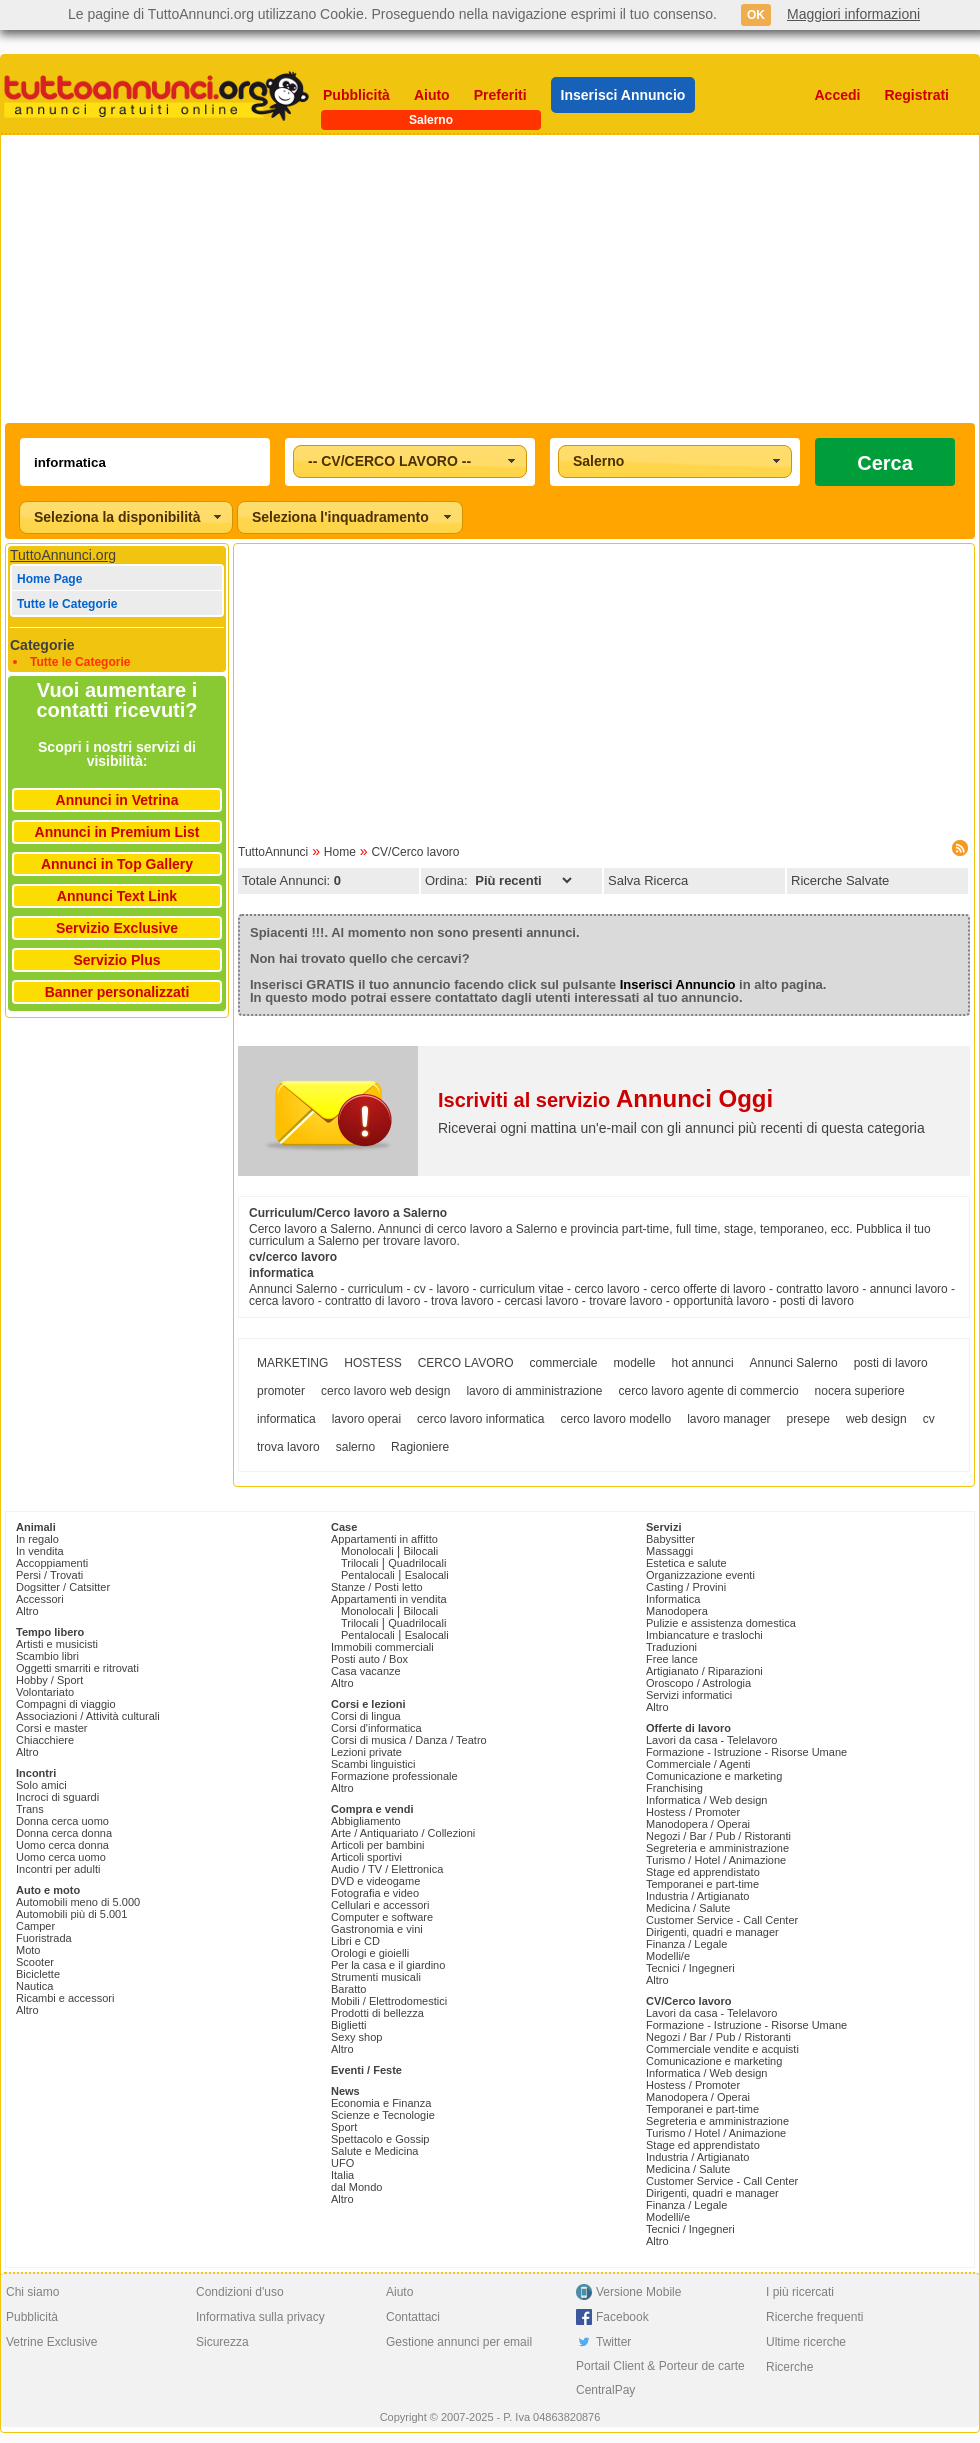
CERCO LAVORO (466, 1363)
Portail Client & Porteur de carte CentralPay (660, 2378)
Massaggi (669, 1551)
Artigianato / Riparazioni (704, 1671)
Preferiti (500, 95)
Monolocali (367, 1551)
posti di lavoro (891, 1363)
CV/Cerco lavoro (415, 852)
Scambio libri (47, 1656)
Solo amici (41, 1785)
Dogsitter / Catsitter (63, 1587)
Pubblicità (356, 95)
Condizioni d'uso (240, 2292)
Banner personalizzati (117, 992)
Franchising (674, 1788)
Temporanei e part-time (702, 1884)
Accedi (838, 95)
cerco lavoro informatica (480, 1419)
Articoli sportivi (366, 1857)
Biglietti (348, 2025)
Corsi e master (52, 1728)
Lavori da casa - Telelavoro (711, 1740)
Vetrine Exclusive (51, 2342)
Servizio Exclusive (117, 928)
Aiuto (432, 95)
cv (929, 1419)
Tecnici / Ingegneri (690, 1968)
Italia (342, 2175)
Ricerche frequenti (814, 2317)
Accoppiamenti (52, 1563)
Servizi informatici (689, 1695)
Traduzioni (671, 1647)
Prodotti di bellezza (377, 2013)
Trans (30, 1809)
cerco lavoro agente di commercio (709, 1391)
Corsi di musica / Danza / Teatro (409, 1740)
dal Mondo (356, 2187)
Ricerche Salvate (840, 880)
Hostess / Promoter (693, 1812)
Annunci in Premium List (117, 832)
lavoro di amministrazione (534, 1391)
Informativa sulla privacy (260, 2317)
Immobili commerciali (382, 1647)
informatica (286, 1419)
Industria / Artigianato (697, 1896)
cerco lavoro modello (615, 1419)
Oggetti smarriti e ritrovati (77, 1668)
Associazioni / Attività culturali (88, 1716)
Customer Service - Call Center (722, 1920)
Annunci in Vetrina (117, 800)
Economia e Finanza (381, 2103)
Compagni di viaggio (66, 1704)
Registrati (916, 95)
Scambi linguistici (373, 1764)
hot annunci (703, 1363)
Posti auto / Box (369, 1659)
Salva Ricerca (648, 880)
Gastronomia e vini (377, 1929)
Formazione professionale (394, 1776)
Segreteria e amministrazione (717, 1848)
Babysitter (670, 1539)
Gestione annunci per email (459, 2342)
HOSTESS (372, 1363)
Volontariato (45, 1692)
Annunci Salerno (794, 1363)
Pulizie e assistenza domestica (721, 1623)
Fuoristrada (44, 1938)
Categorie (42, 645)
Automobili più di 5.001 (71, 1914)
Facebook (622, 2317)
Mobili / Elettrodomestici (389, 2001)
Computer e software (382, 1917)
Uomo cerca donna (62, 1845)
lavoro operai (366, 1419)
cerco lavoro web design (385, 1391)
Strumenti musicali (376, 1977)
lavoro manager (728, 1419)
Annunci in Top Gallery (117, 864)
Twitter (613, 2342)
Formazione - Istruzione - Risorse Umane (746, 1752)
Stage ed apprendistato (703, 1872)
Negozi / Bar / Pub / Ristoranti (718, 1836)
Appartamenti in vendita (389, 1599)
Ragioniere (420, 1447)
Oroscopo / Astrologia (698, 1683)
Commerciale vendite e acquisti (722, 2049)
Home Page (49, 579)
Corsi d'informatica (376, 1728)
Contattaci (413, 2317)
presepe (808, 1419)
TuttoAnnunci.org (63, 555)
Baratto (348, 1989)
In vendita (40, 1551)
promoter (281, 1391)
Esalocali (427, 1575)
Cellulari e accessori (380, 1905)
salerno (355, 1447)
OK (756, 15)
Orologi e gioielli (370, 1953)
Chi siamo (32, 2292)
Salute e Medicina (374, 2151)
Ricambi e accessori (65, 1998)
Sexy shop (356, 2037)
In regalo (37, 1539)
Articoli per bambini (378, 1845)
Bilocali (420, 1551)
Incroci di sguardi (57, 1797)
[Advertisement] (386, 279)
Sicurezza (222, 2342)
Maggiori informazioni (853, 14)
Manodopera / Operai (698, 1824)
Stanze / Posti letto (377, 1587)
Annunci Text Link (117, 896)
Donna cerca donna (64, 1833)
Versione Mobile (638, 2292)
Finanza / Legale (686, 1944)
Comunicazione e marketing (714, 1776)
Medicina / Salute (688, 1908)
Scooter (35, 1962)
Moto (28, 1950)
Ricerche (789, 2367)
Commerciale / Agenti (698, 1764)
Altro (27, 1611)
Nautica (34, 1986)
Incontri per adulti (58, 1869)
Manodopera (677, 1611)
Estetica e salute (686, 1563)
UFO (342, 2163)
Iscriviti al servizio (605, 1100)
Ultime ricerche (806, 2342)
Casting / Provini (686, 1587)
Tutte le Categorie (67, 604)
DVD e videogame (375, 1881)
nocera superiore (860, 1391)
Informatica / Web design (706, 1800)
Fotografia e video (375, 1893)
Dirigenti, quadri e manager (712, 1932)
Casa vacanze (366, 1671)
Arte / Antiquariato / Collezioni (403, 1833)
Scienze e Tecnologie (383, 2115)
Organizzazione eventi (700, 1575)
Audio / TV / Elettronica (387, 1869)
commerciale (564, 1363)
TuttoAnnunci (273, 852)
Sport (344, 2127)
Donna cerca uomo (62, 1821)
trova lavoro (288, 1447)
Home (340, 852)
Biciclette (38, 1974)
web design (876, 1419)
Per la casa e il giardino (388, 1965)
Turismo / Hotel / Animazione (716, 1860)
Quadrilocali (417, 1563)
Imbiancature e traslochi (704, 1635)
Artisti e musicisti (57, 1644)
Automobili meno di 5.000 (78, 1902)
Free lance (672, 1659)
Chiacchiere (45, 1740)
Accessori (40, 1599)
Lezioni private (366, 1752)
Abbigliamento (366, 1821)
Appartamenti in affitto (384, 1539)
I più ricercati (800, 2292)
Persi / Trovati (49, 1575)
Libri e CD (355, 1941)
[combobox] (410, 461)
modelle (635, 1363)
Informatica (673, 1599)
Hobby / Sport (49, 1680)
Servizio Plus (116, 960)
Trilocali (360, 1563)
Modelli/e (668, 1956)
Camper (35, 1926)
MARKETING (292, 1363)
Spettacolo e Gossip (380, 2139)
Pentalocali (368, 1575)
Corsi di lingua (366, 1716)
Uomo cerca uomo (61, 1857)
